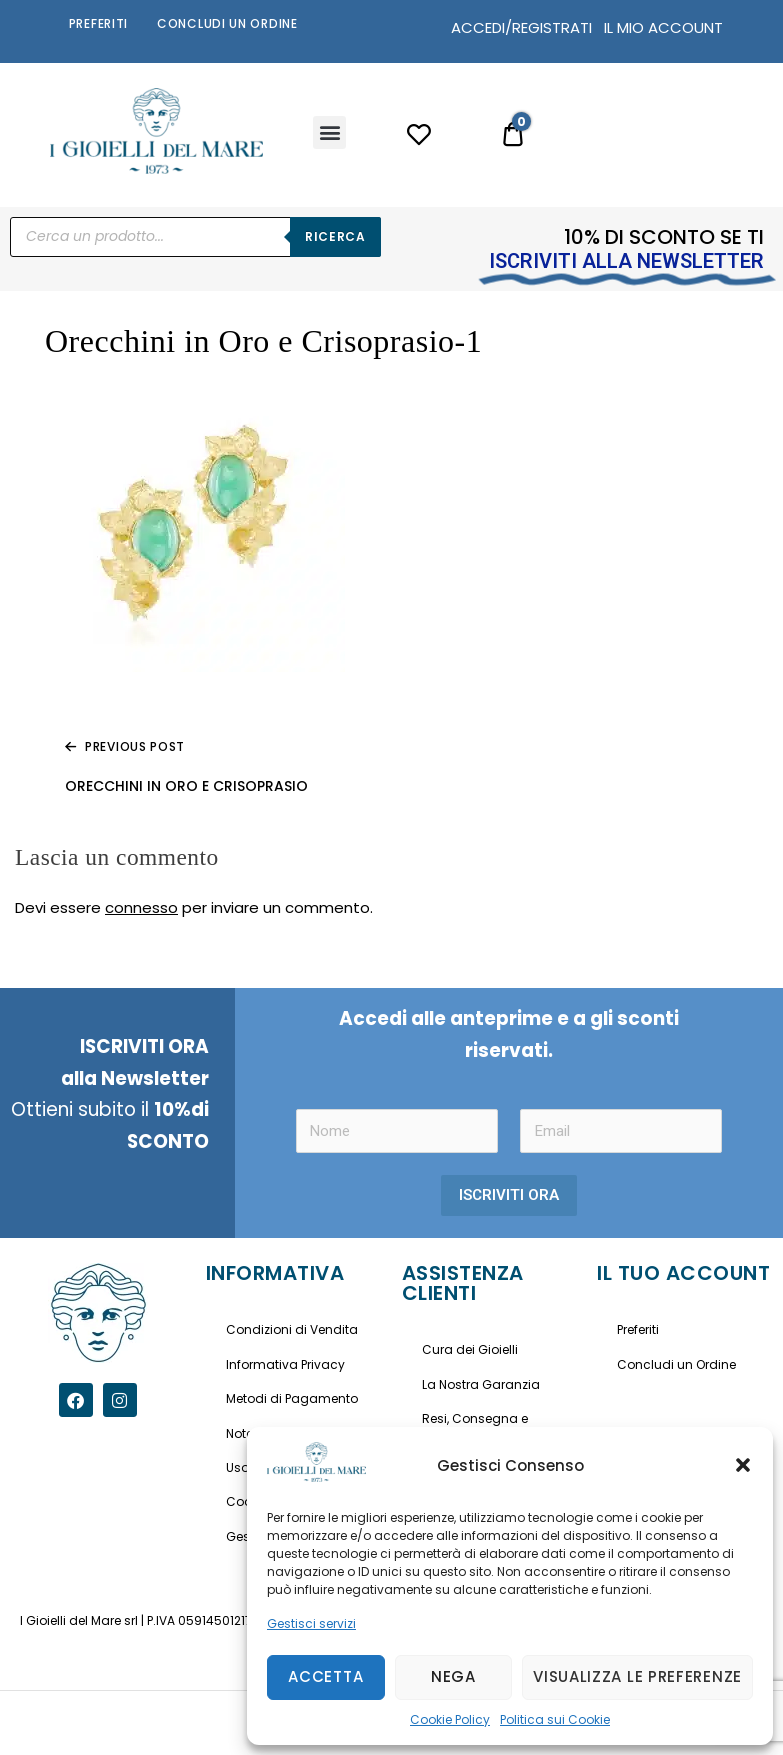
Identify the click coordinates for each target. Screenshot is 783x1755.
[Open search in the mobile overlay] (195, 237)
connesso (141, 907)
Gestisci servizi (311, 1623)
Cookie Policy (450, 1719)
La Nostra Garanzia (481, 1384)
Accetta (325, 1676)
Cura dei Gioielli (470, 1349)
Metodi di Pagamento (292, 1398)
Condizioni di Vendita (292, 1329)
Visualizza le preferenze (637, 1676)
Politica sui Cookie (555, 1719)
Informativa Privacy (285, 1364)
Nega (453, 1676)
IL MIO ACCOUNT (663, 27)
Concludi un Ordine (227, 23)
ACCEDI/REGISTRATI (521, 27)
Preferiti (98, 23)
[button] (743, 1465)
